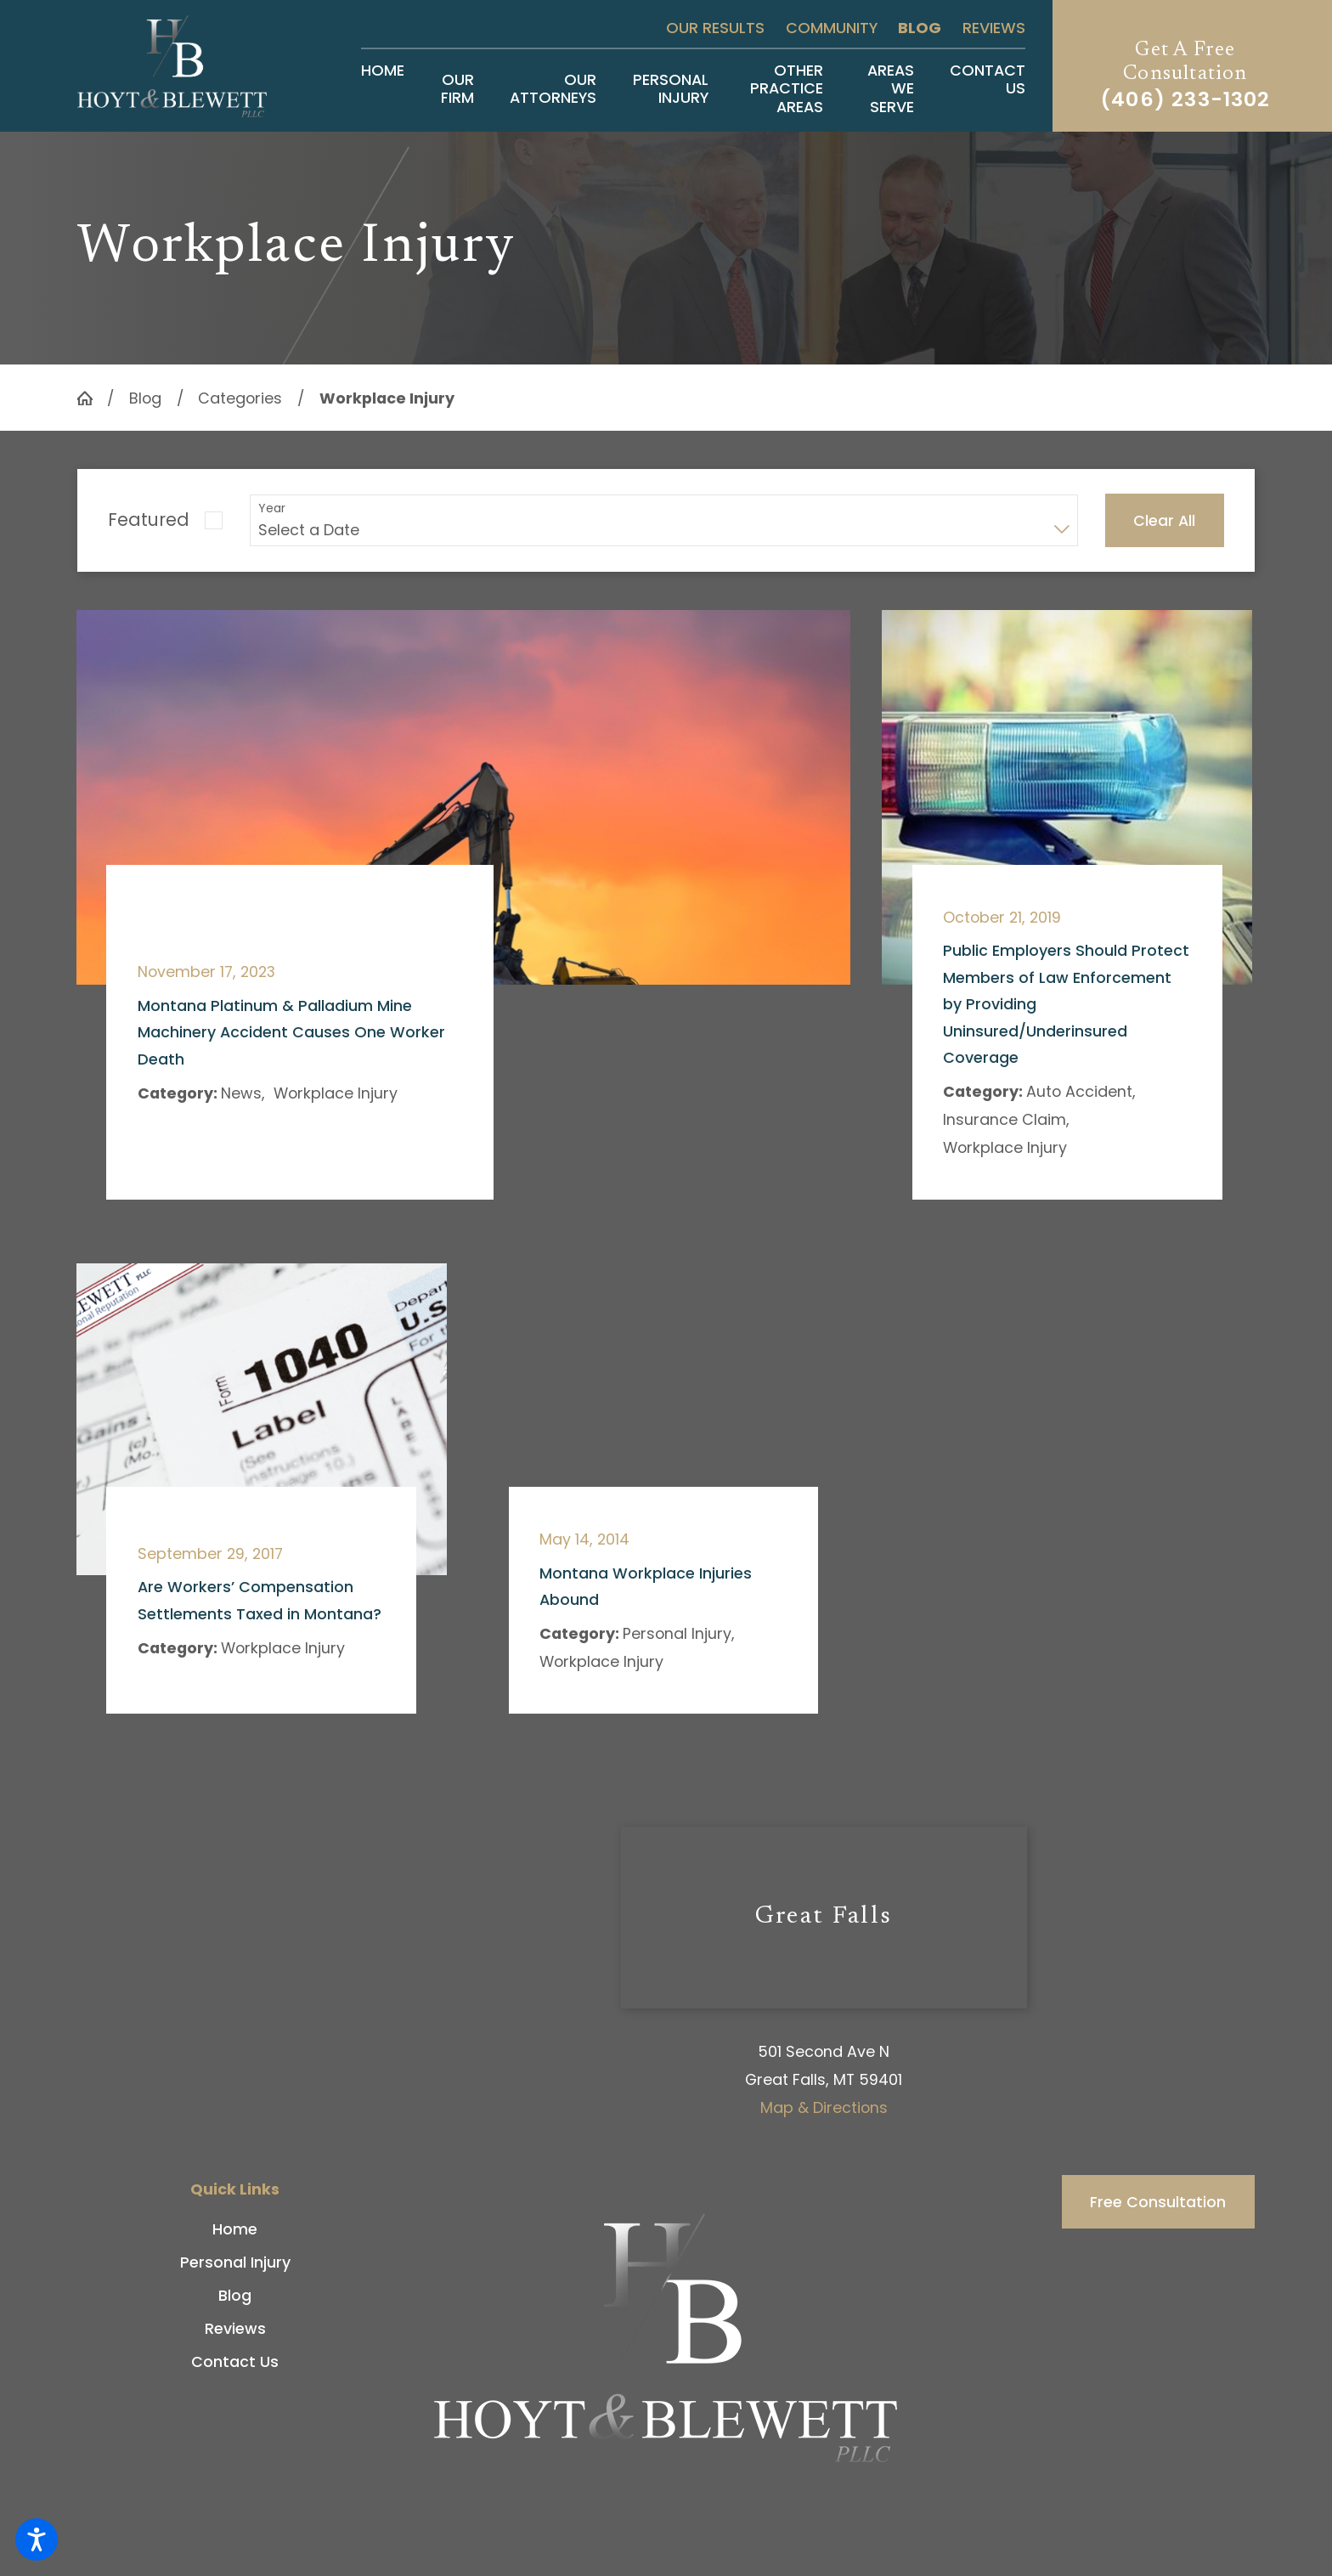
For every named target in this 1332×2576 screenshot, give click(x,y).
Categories (240, 398)
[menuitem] (382, 88)
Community (832, 27)
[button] (36, 2539)
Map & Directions (824, 2107)
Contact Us (235, 2361)
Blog (919, 27)
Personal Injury (235, 2262)
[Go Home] (92, 398)
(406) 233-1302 (1185, 99)
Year (271, 508)
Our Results (715, 27)
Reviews (993, 27)
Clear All (1164, 520)
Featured (148, 519)
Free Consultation (1158, 2201)
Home (234, 2229)
